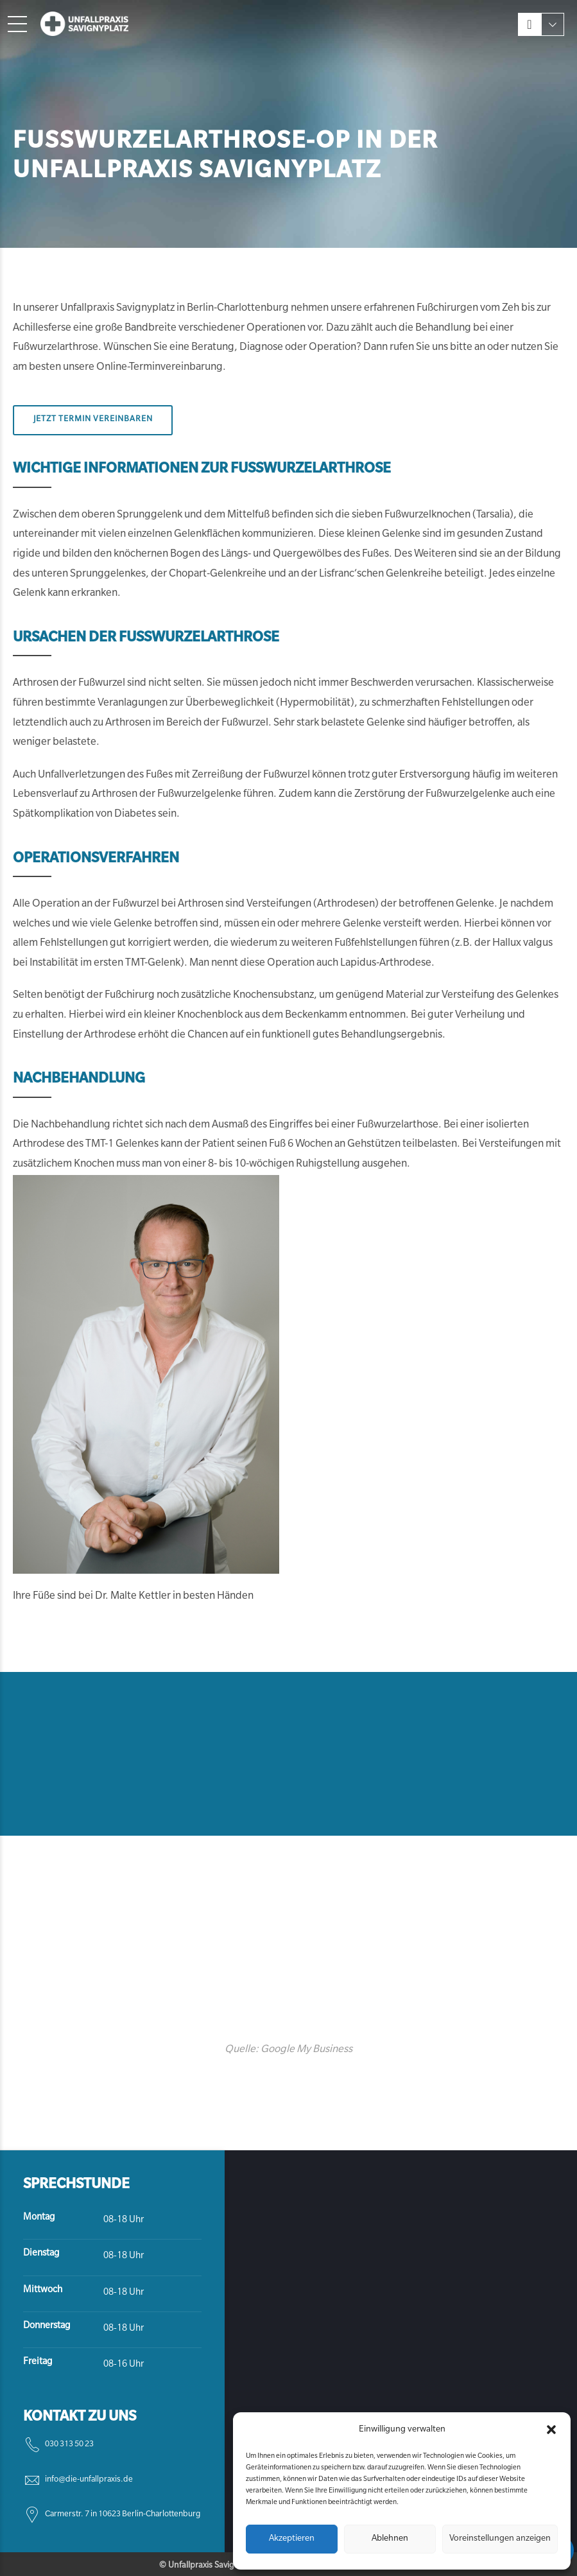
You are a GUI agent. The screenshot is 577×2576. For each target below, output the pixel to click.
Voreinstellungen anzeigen (500, 2539)
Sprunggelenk (149, 515)
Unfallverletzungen (81, 775)
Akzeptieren (291, 2539)
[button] (551, 2429)
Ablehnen (390, 2539)
